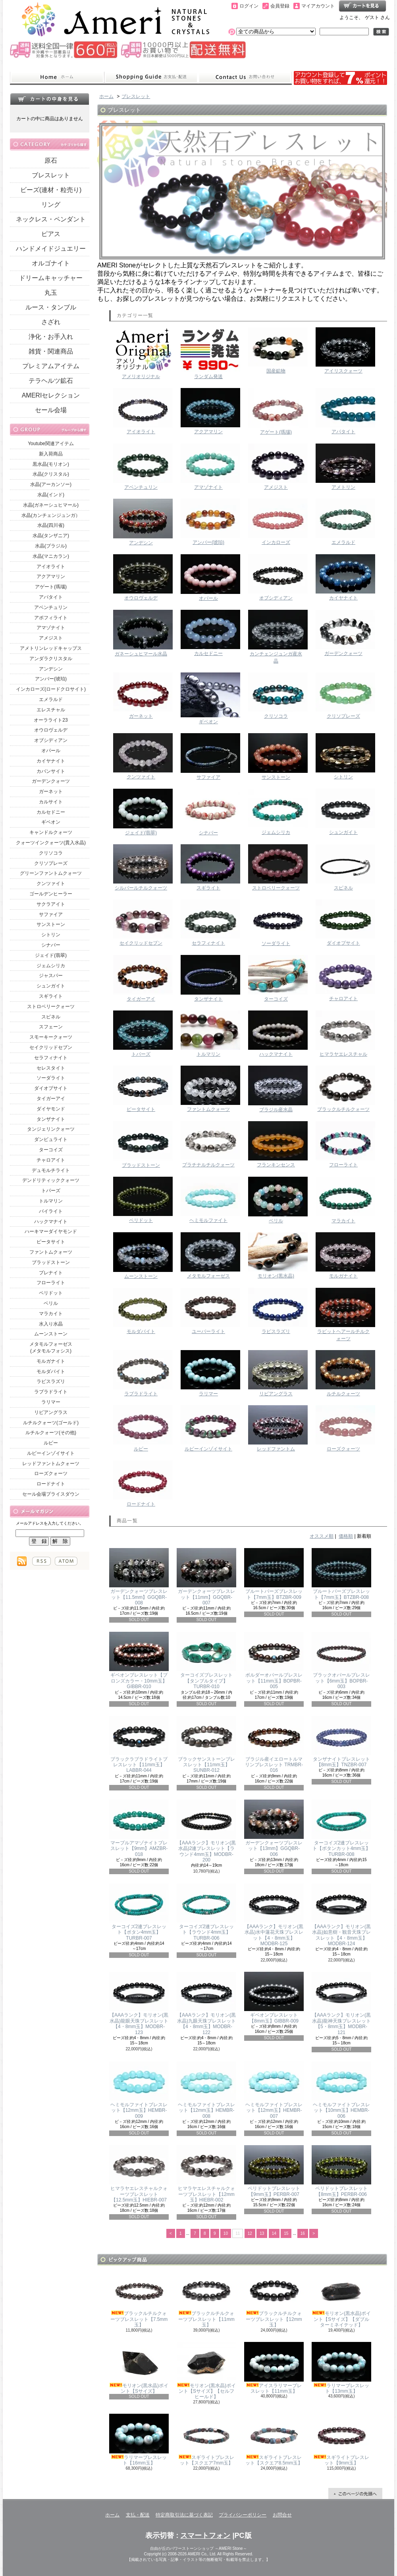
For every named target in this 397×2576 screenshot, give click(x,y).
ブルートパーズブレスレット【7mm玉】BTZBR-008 (341, 1574)
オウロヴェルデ (50, 730)
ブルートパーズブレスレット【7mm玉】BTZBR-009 (274, 1574)
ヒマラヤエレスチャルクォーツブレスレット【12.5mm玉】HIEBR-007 (139, 2174)
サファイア (51, 914)
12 (250, 2233)
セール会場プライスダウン (50, 1494)
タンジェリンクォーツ (51, 1129)
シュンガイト (51, 986)
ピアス (50, 234)
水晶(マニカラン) (51, 556)
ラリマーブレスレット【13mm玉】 (341, 2368)
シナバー (50, 945)
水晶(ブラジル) (51, 546)
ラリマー (50, 1402)
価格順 (346, 1536)
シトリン (50, 934)
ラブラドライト (50, 1392)
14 (274, 2233)
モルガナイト (51, 1361)
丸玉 (50, 292)
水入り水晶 (51, 1324)
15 (286, 2233)
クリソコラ (51, 853)
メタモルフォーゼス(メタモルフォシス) (50, 1347)
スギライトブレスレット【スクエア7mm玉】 (206, 2440)
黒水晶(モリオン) (51, 464)
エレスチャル (51, 710)
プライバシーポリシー (242, 2515)
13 (262, 2233)
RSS (41, 1561)
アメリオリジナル (141, 353)
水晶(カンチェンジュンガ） (50, 515)
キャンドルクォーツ (50, 832)
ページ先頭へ (355, 2493)
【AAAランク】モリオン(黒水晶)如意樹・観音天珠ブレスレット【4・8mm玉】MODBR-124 (341, 1914)
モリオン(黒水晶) (276, 1255)
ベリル (51, 1303)
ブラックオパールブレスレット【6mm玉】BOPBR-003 (341, 1660)
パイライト (51, 1211)
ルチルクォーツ (343, 1373)
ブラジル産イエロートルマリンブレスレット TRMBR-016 (274, 1744)
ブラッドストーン (51, 1262)
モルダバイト (51, 1371)
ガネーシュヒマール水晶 (141, 633)
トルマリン (51, 1201)
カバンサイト (51, 771)
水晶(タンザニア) (51, 535)
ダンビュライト (50, 1139)
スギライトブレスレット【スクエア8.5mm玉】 (274, 2440)
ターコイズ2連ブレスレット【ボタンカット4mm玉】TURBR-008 (341, 1828)
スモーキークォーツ (50, 1037)
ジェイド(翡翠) (51, 955)
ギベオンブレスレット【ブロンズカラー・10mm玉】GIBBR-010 (139, 1660)
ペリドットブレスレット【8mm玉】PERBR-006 (341, 2171)
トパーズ (50, 1190)
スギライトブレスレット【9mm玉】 (341, 2440)
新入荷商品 (51, 454)
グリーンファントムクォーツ (51, 873)
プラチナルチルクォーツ (208, 1144)
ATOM (66, 1561)
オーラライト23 (50, 720)
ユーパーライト (208, 1311)
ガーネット (51, 791)
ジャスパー (51, 975)
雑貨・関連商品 (51, 351)
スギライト (51, 996)
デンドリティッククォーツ (50, 1180)
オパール (50, 750)
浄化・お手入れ (51, 336)
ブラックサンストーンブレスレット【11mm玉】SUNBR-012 (206, 1744)
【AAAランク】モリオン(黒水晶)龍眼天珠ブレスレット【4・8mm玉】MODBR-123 (139, 2003)
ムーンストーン (50, 1334)
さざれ (50, 322)
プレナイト (51, 1273)
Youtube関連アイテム (51, 443)
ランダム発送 (208, 353)
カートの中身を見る (49, 99)
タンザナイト (51, 1119)
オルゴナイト (51, 263)
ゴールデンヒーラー (50, 894)
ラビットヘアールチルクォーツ (343, 1314)
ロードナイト (51, 1484)
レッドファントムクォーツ (50, 1463)
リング (50, 204)
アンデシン (51, 669)
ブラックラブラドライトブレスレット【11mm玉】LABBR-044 (139, 1744)
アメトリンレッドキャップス (51, 648)
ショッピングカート (362, 6)
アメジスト (51, 638)
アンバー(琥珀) (51, 679)
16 (303, 2233)
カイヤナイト (51, 761)
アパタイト (51, 597)
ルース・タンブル (50, 307)
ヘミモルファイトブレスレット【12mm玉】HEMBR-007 (274, 2090)
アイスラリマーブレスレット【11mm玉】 (274, 2368)
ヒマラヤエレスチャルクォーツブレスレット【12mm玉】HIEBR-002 (206, 2174)
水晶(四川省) (50, 525)
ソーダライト (51, 1078)
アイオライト (51, 566)
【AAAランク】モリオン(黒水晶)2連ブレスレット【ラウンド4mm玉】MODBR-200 (206, 1831)
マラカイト (51, 1313)
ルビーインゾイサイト (51, 1453)
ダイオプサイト (50, 1088)
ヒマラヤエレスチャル (343, 1033)
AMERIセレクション (51, 395)
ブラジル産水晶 (276, 1089)
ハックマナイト (50, 1221)
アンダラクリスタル (50, 658)
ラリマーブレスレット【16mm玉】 (139, 2440)
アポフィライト (50, 617)
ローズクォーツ (50, 1473)
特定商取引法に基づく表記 (184, 2515)
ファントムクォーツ (50, 1252)
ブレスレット (51, 175)
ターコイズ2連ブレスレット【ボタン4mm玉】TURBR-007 (139, 1912)
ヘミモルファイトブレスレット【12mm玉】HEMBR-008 (206, 2090)
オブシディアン (50, 740)
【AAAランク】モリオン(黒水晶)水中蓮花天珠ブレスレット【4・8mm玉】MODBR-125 (274, 1914)
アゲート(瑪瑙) (51, 587)
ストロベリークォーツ (51, 1006)
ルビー (51, 1443)
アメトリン (343, 467)
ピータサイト (51, 1242)
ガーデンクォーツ (51, 781)
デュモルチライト (51, 1170)
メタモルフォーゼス (208, 1255)
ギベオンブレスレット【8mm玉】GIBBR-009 (274, 1997)
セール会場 (51, 410)
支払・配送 (138, 2515)
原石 (50, 160)
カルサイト (51, 802)
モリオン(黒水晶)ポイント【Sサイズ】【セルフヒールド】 (206, 2371)
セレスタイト (51, 1068)
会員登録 (279, 6)
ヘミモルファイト (208, 1200)
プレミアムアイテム (50, 366)
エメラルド (51, 699)
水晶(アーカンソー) (50, 484)
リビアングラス (50, 1412)
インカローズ (276, 522)
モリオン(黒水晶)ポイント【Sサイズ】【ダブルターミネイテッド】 (341, 2299)
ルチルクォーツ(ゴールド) (51, 1422)
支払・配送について (151, 77)
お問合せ (245, 77)
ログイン (248, 6)
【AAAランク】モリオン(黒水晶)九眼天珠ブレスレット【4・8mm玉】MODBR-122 (206, 2003)
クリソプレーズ (50, 863)
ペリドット (51, 1293)
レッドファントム (276, 1428)
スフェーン (51, 1027)
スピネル (50, 1017)
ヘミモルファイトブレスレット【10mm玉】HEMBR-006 (341, 2090)
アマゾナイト (51, 627)
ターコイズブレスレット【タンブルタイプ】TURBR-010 (206, 1660)
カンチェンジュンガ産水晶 (276, 637)
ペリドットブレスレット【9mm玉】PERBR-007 (274, 2171)
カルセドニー (51, 812)
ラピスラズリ (51, 1381)
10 (226, 2233)
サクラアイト (51, 904)
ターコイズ (51, 1150)
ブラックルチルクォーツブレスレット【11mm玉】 (206, 2299)
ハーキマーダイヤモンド (51, 1231)
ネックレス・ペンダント (51, 219)
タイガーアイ (51, 1098)
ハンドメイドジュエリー (51, 248)
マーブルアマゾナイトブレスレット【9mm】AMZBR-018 (139, 1828)
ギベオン (50, 822)
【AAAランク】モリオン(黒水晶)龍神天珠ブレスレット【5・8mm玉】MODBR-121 (341, 2003)
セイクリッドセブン (50, 1047)
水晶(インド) (50, 495)
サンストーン (51, 924)
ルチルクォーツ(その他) (50, 1432)
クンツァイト (51, 883)
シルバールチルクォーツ (141, 867)
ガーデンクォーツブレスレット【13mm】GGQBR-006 (274, 1828)
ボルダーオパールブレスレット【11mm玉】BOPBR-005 (274, 1660)
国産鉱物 (276, 350)
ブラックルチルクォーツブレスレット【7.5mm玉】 (139, 2299)
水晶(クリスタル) (51, 474)
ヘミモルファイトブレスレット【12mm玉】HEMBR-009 (139, 2090)
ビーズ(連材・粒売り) (51, 189)
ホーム (57, 77)
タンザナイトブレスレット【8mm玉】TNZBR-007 (341, 1741)
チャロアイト (51, 1160)
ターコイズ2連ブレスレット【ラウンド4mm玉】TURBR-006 (206, 1912)
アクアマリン (51, 576)
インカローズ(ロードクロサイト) (51, 689)
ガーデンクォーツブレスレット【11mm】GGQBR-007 (206, 1577)
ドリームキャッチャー (51, 278)
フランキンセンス (276, 1144)
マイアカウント (318, 6)
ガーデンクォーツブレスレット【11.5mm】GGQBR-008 (139, 1577)
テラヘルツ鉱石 (51, 380)
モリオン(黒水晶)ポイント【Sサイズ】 (139, 2368)
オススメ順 (321, 1536)
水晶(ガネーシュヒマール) (51, 505)
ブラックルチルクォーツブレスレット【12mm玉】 (274, 2299)
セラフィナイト (50, 1057)
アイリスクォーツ (343, 350)
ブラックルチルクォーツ (343, 1089)
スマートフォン (205, 2536)
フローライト (51, 1282)
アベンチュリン (50, 607)
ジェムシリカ (51, 965)
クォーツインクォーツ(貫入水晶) (51, 842)
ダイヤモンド (51, 1109)
